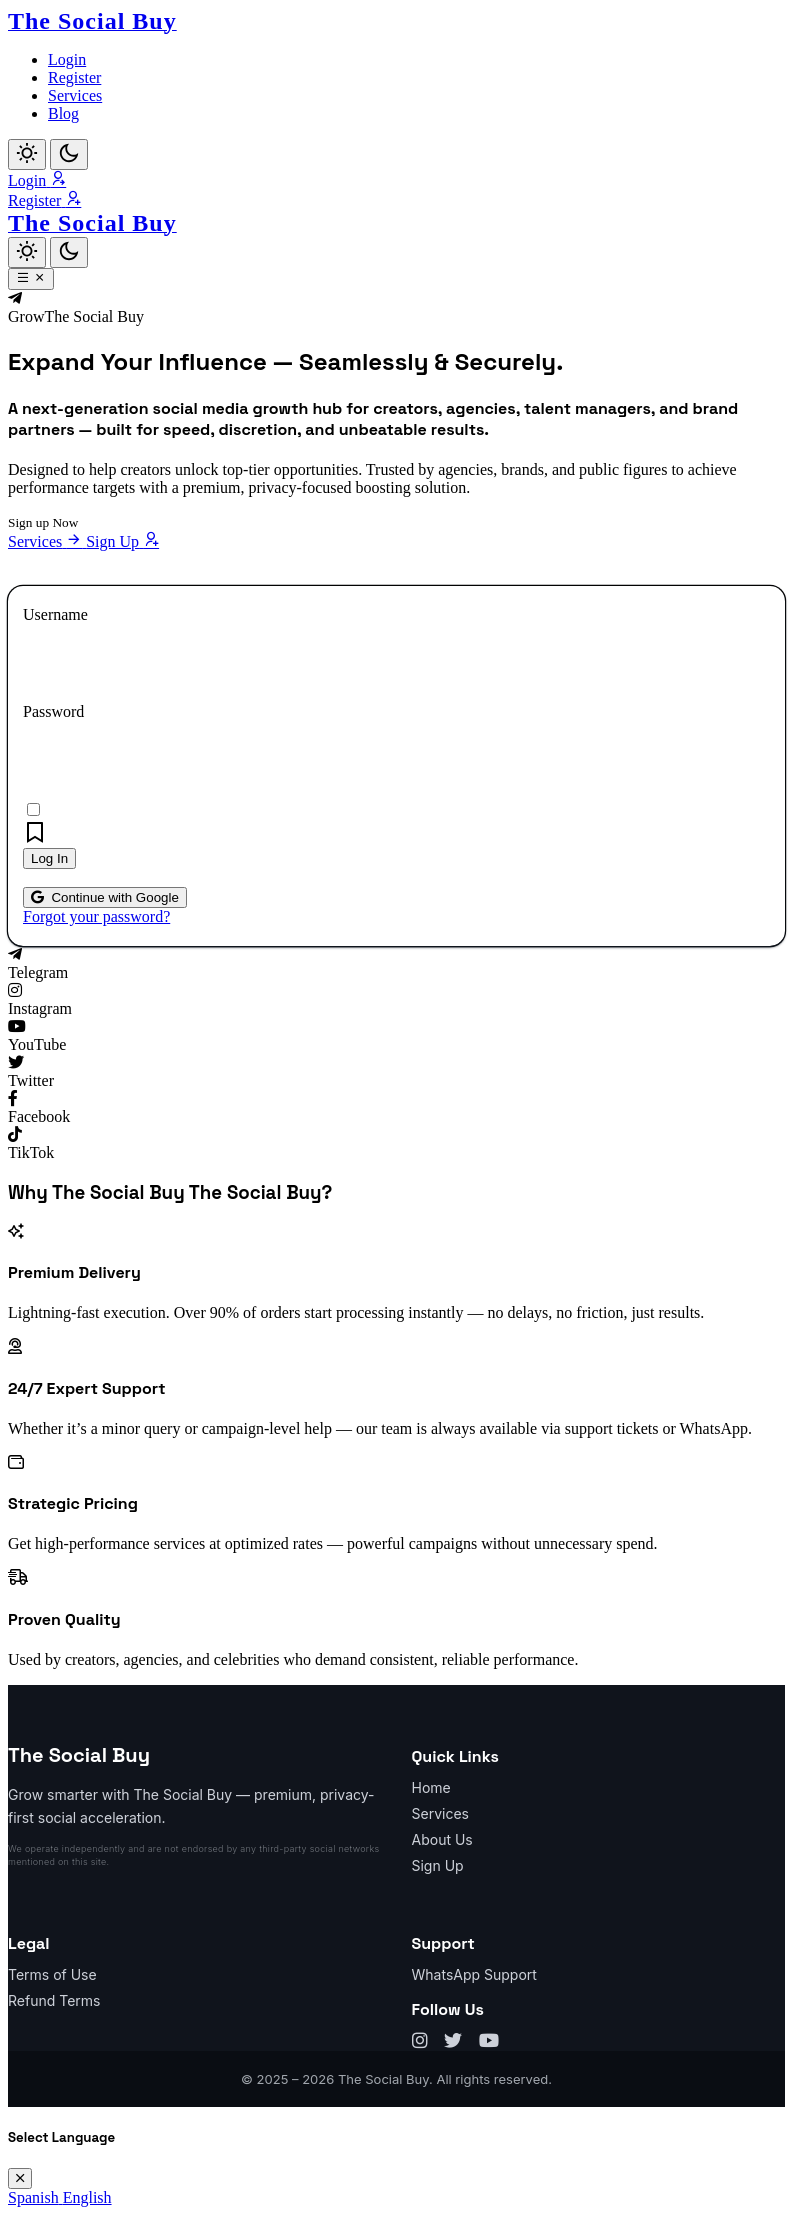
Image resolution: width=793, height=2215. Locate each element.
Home (431, 1787)
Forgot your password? (96, 916)
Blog (63, 113)
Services (75, 95)
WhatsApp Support (474, 1974)
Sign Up (438, 1865)
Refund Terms (54, 2000)
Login (67, 59)
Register (74, 77)
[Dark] (69, 154)
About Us (442, 1839)
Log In (49, 858)
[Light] (27, 154)
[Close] (20, 2178)
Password (53, 711)
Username (55, 614)
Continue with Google (105, 897)
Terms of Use (52, 1974)
